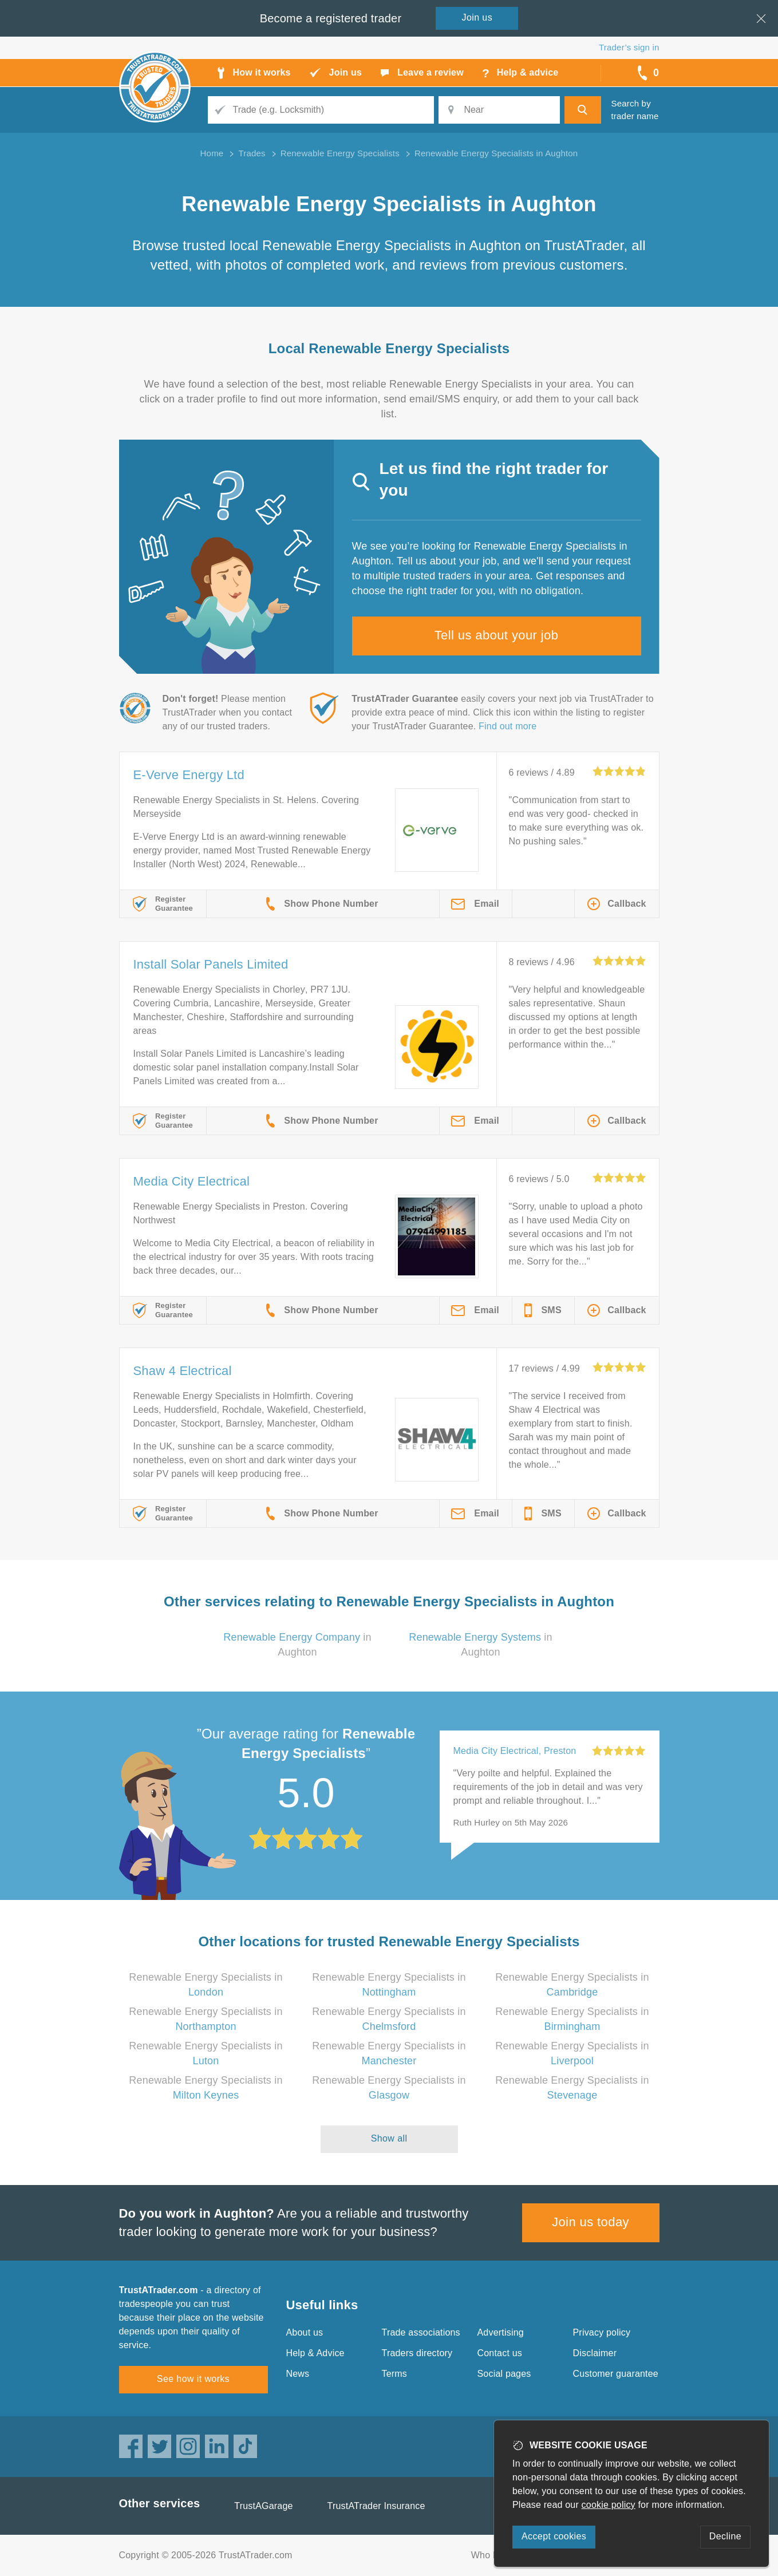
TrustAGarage (263, 2506)
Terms (395, 2374)
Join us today (590, 2222)
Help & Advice (315, 2353)
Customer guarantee (615, 2374)
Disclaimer (595, 2353)
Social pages (504, 2374)
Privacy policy (602, 2332)
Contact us (499, 2353)
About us (304, 2332)
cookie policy (608, 2505)
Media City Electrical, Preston (514, 1751)
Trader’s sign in (629, 47)
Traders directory (417, 2353)
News (298, 2374)
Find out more (507, 726)
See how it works (193, 2379)
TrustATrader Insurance (376, 2506)
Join (477, 17)
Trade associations (421, 2332)
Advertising (500, 2332)
